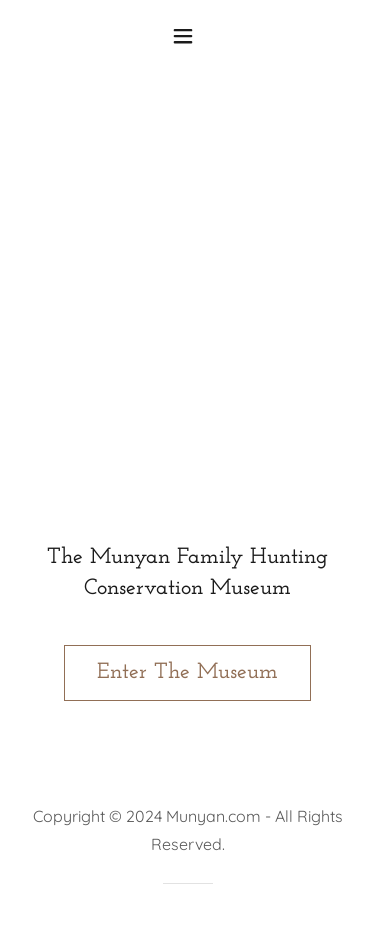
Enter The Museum (187, 672)
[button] (187, 36)
